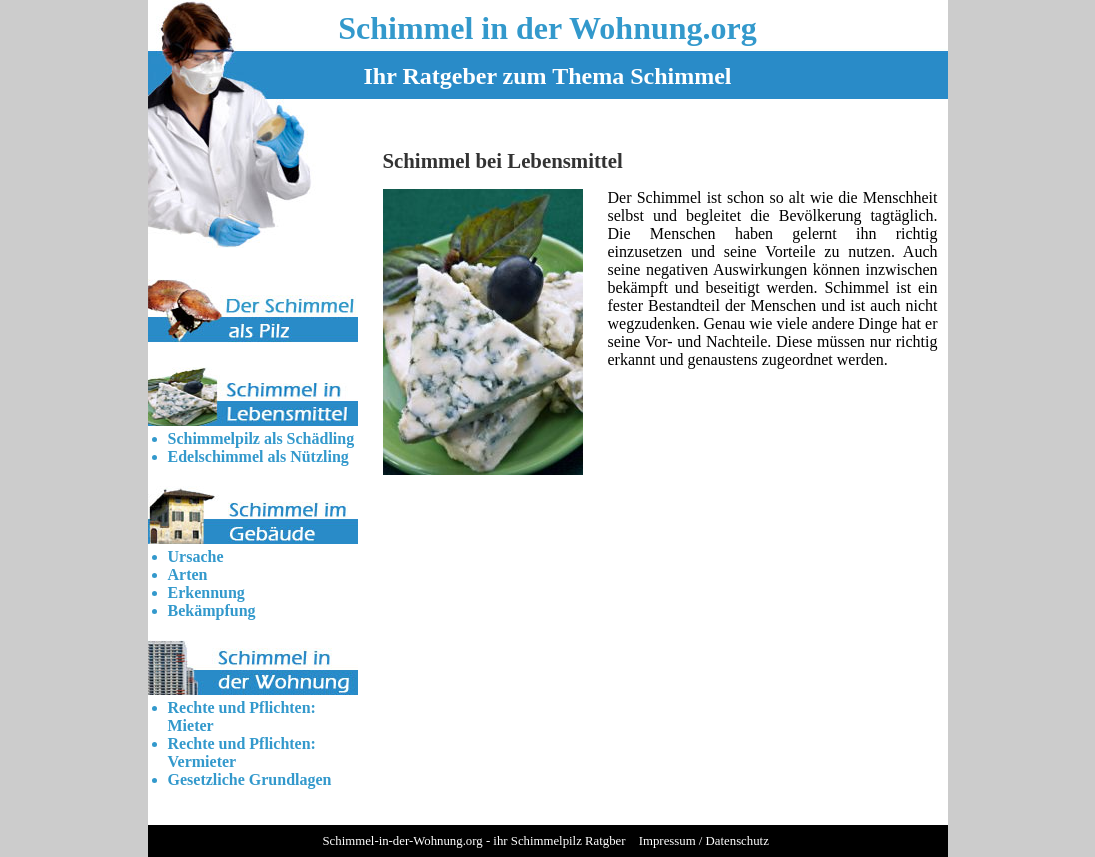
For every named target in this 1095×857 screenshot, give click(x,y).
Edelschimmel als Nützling (258, 456)
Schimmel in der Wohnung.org (547, 28)
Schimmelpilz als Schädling (261, 438)
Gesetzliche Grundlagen (250, 779)
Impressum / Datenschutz (704, 841)
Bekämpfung (212, 610)
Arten (188, 574)
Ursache (196, 556)
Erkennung (206, 592)
